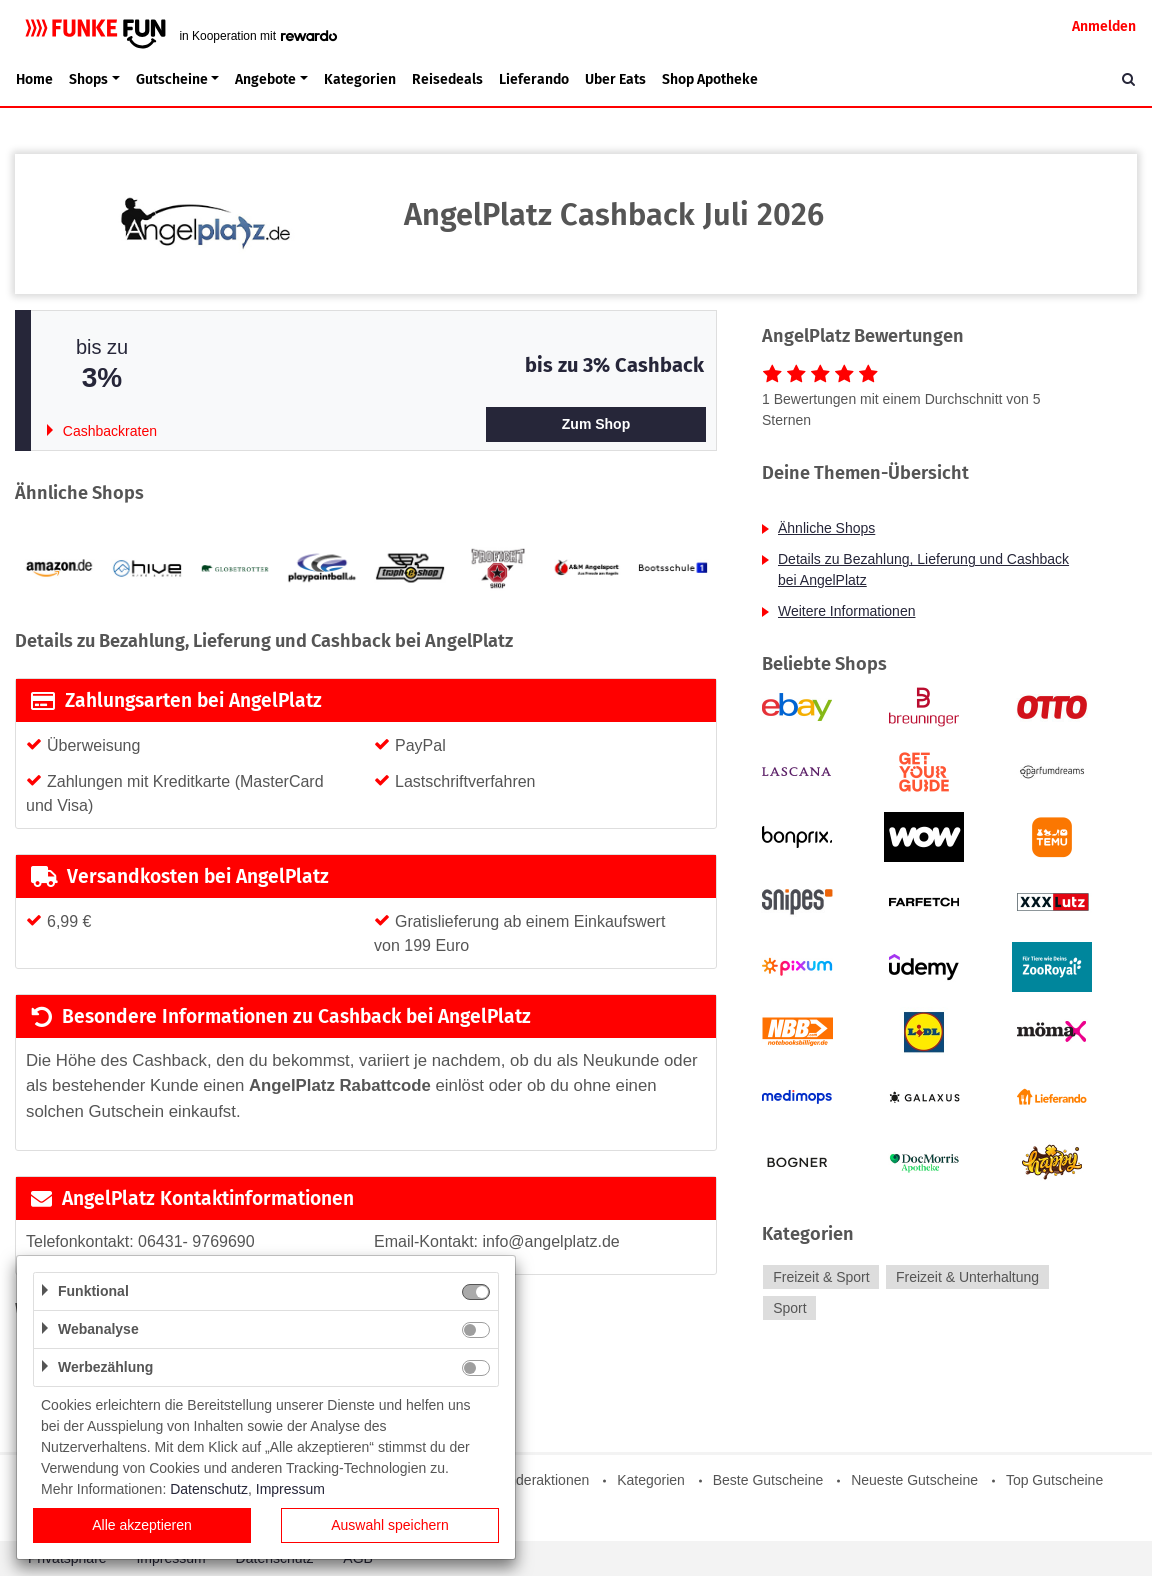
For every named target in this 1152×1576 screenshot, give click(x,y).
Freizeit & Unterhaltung (967, 1277)
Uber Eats (615, 79)
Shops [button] (88, 79)
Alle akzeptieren (142, 1525)
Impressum (290, 1489)
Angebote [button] (265, 79)
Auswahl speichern (390, 1525)
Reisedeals (447, 79)
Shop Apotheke (710, 79)
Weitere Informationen (846, 611)
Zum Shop (596, 424)
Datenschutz (209, 1489)
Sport (789, 1308)
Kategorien (360, 79)
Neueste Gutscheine (914, 1480)
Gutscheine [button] (172, 79)
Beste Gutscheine (768, 1480)
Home (34, 79)
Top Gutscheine (1054, 1480)
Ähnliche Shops (826, 528)
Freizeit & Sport (821, 1277)
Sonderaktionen (540, 1480)
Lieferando (534, 79)
